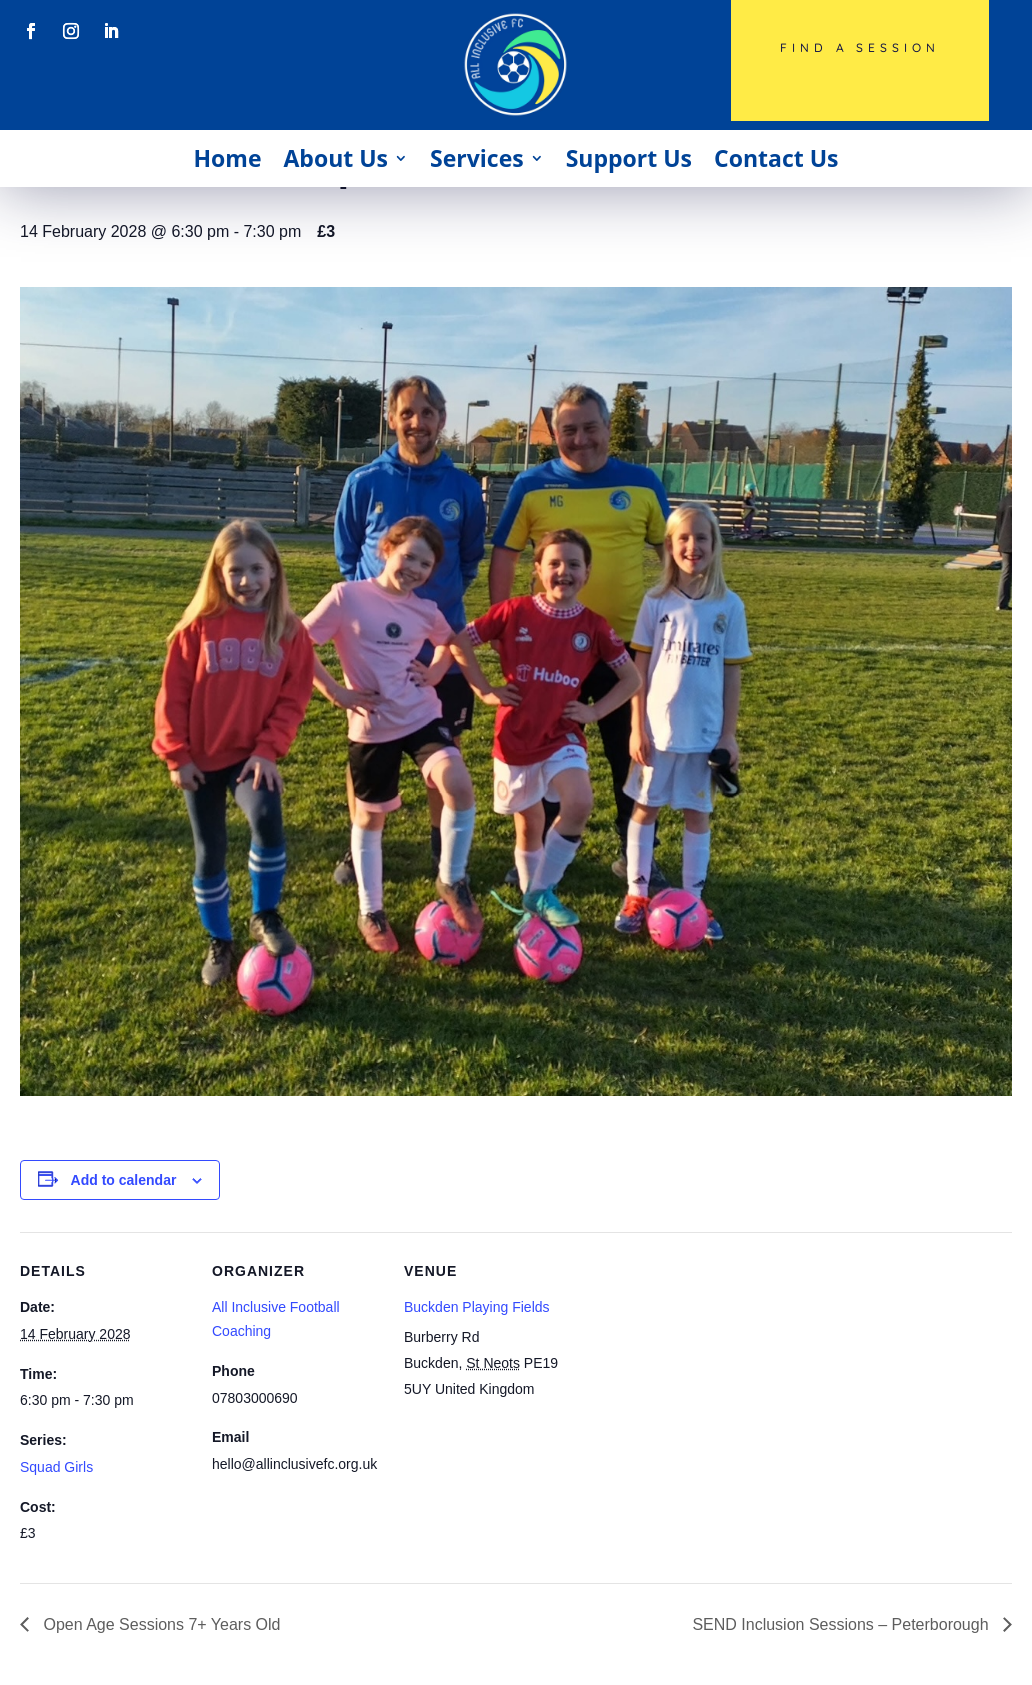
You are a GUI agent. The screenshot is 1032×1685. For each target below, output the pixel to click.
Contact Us (776, 158)
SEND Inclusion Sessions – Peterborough (842, 1624)
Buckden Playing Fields (477, 1307)
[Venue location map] (701, 1369)
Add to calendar (124, 1180)
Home (227, 158)
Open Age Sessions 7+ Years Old (160, 1624)
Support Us (629, 158)
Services (477, 158)
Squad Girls (56, 1467)
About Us (335, 158)
